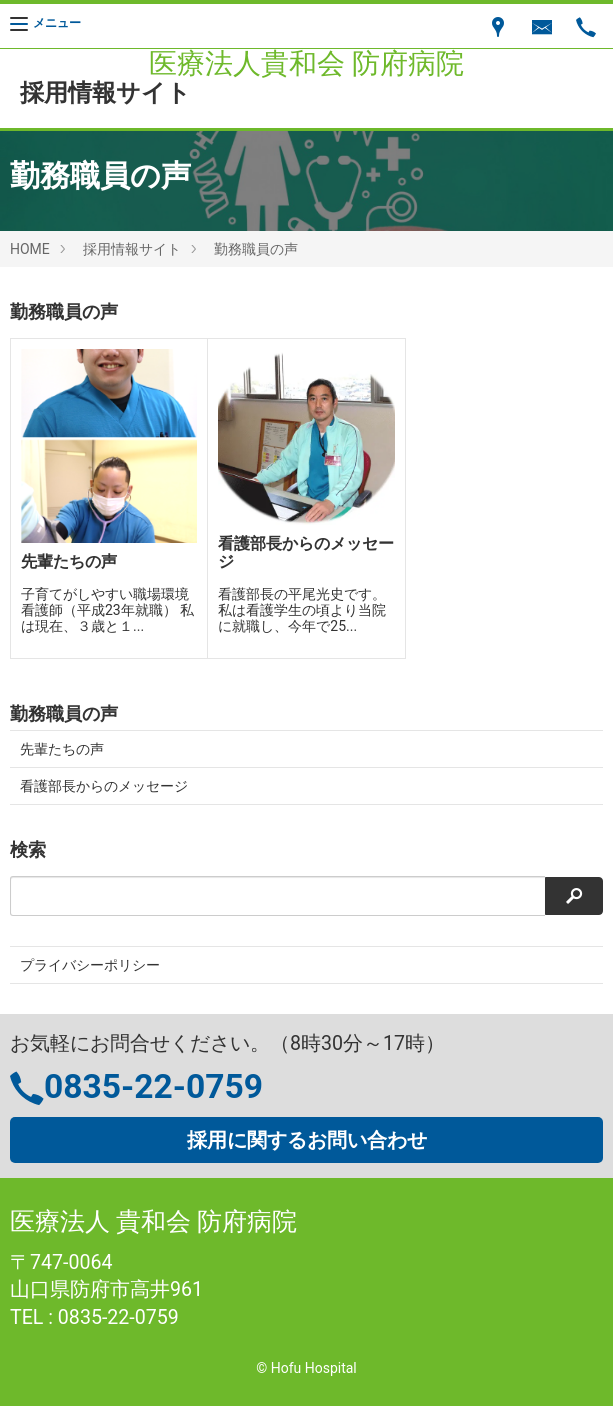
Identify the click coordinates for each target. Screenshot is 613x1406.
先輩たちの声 (62, 749)
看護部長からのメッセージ (104, 786)
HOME (30, 249)
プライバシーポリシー (90, 965)
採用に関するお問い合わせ (307, 1140)
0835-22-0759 (153, 1086)
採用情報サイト (132, 249)
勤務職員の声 (256, 249)
